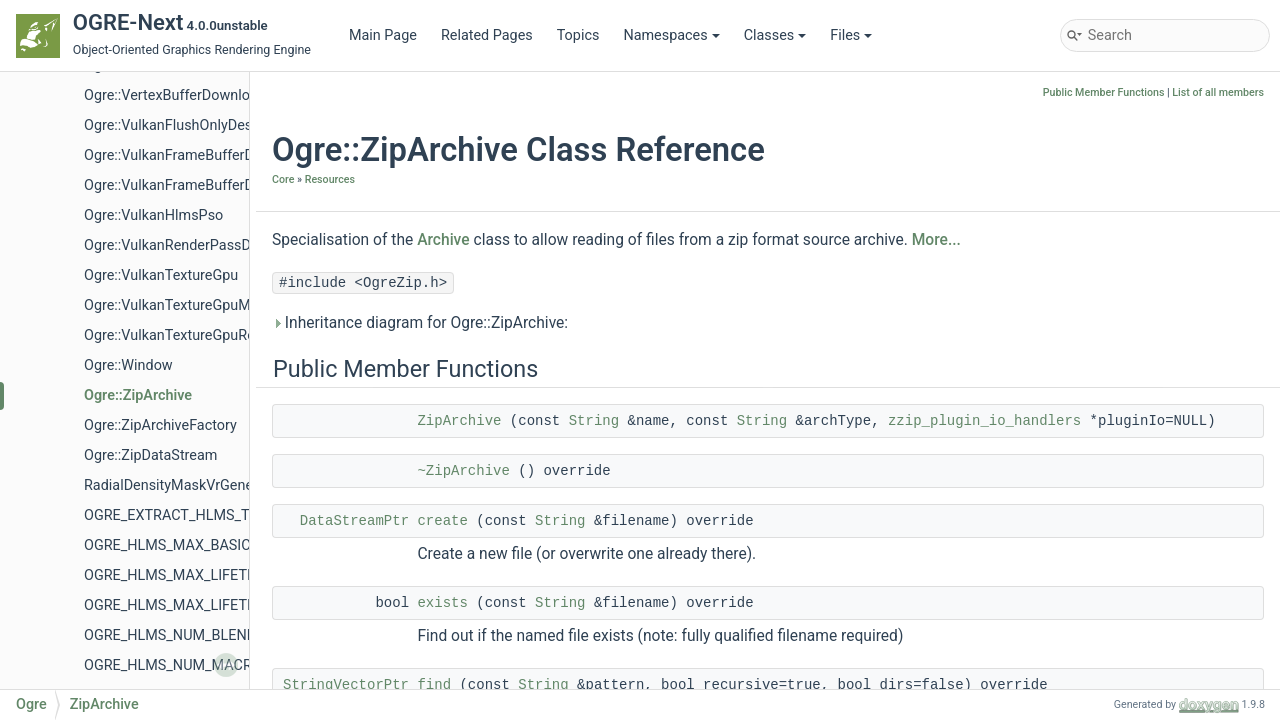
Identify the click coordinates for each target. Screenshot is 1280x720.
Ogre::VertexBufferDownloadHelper (196, 95)
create (442, 521)
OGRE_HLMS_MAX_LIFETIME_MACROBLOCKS (232, 605)
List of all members (1218, 92)
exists (442, 603)
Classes (775, 35)
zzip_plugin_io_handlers (984, 421)
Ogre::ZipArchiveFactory (160, 425)
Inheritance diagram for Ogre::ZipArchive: (420, 323)
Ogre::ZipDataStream (150, 455)
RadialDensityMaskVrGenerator (183, 485)
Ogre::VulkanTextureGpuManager (189, 305)
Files (851, 35)
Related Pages (487, 35)
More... (936, 240)
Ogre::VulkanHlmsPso (153, 215)
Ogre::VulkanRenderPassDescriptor (196, 245)
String (594, 421)
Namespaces (671, 35)
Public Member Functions (1104, 92)
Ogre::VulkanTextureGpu (161, 275)
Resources (330, 179)
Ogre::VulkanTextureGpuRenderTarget (204, 335)
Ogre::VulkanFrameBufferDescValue (198, 185)
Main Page (383, 35)
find (434, 685)
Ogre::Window (128, 365)
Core (283, 179)
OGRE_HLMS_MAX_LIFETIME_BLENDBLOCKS (230, 575)
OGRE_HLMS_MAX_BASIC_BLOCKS (197, 545)
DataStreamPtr (354, 521)
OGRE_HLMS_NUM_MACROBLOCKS (199, 665)
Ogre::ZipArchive (138, 395)
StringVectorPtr (346, 685)
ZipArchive (459, 421)
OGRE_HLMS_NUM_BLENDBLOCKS (196, 635)
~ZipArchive (463, 471)
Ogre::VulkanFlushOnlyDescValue (189, 125)
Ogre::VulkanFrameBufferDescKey (192, 155)
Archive (443, 240)
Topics (578, 35)
